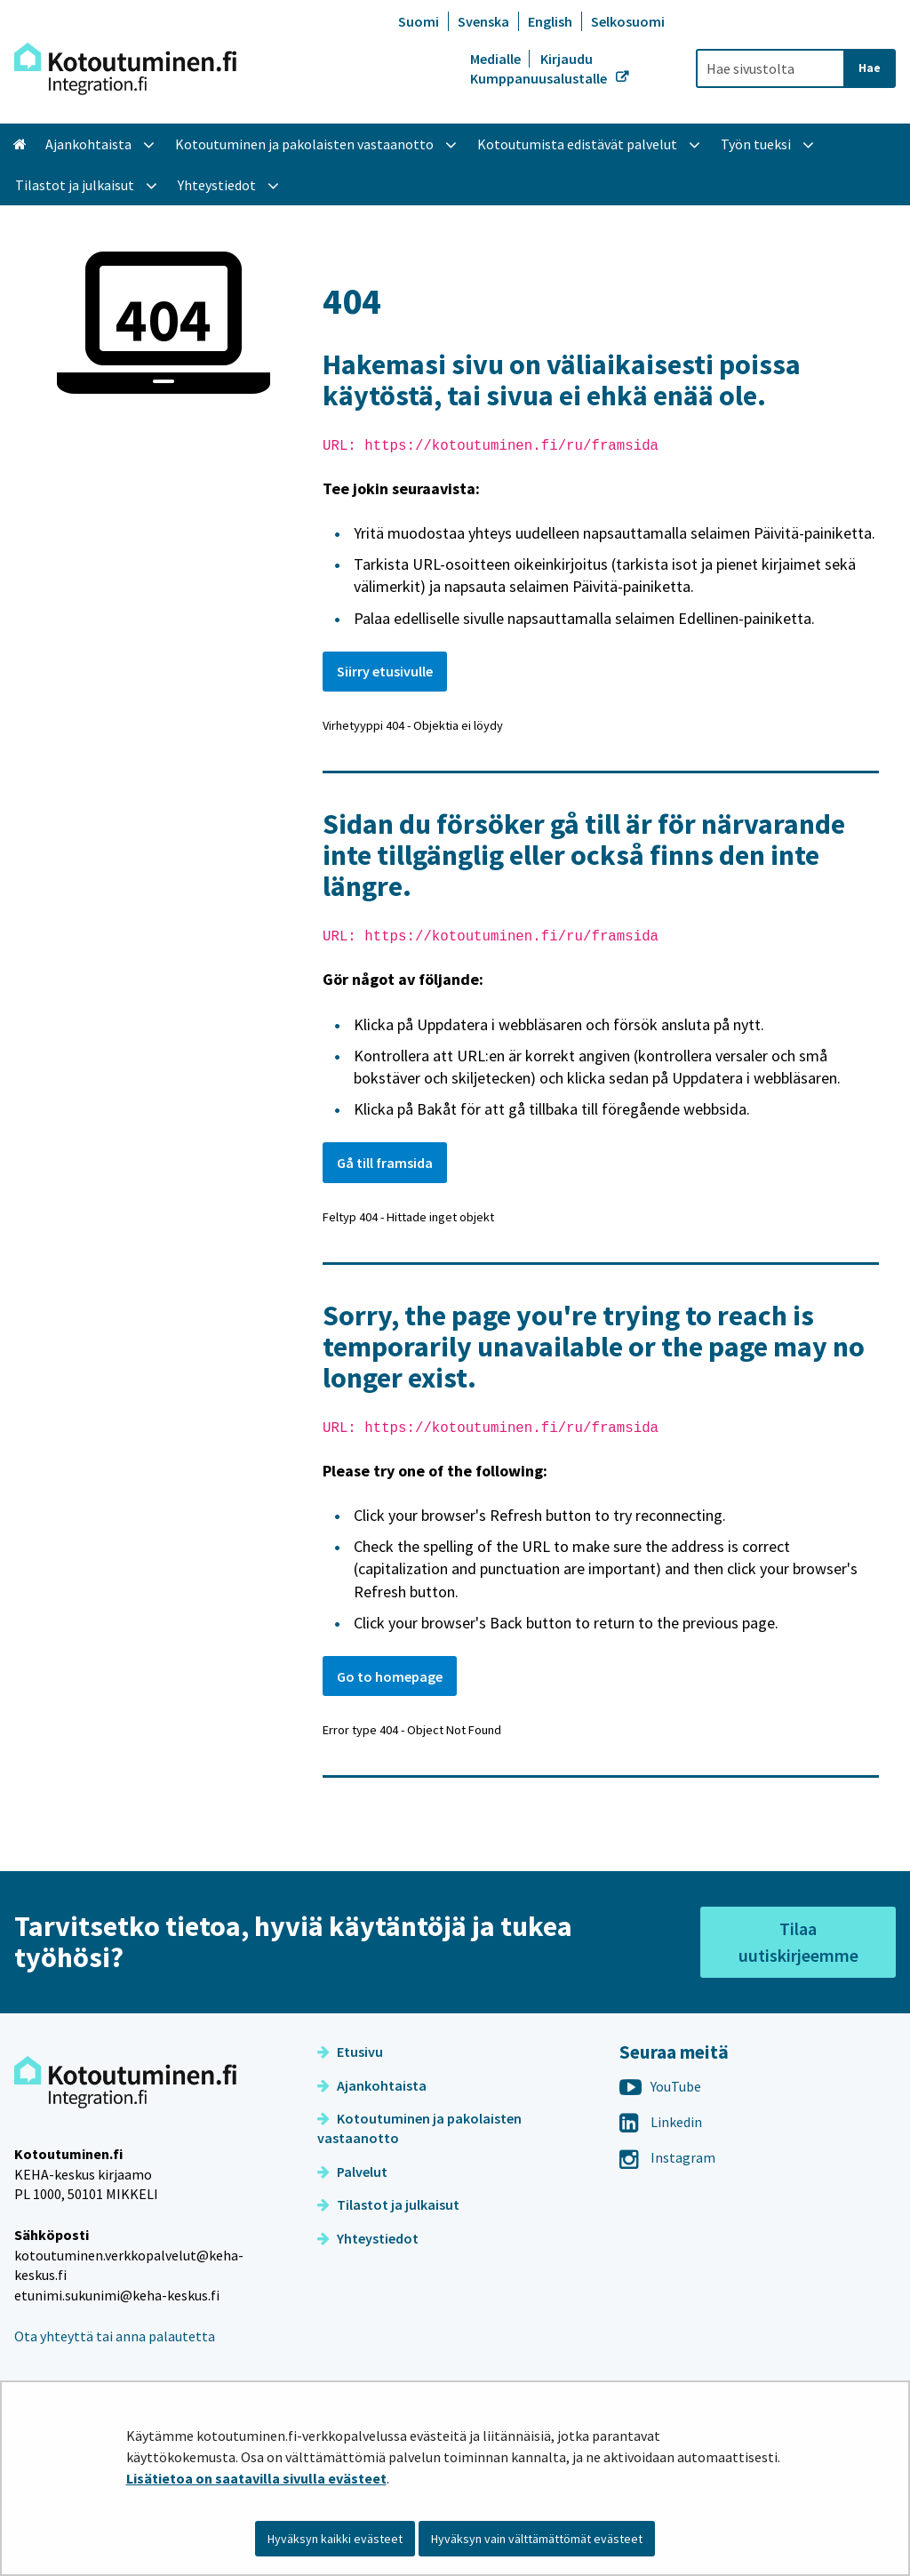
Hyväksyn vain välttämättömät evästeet (537, 2539)
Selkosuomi (628, 21)
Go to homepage (390, 1676)
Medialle (496, 59)
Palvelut (352, 2171)
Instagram (667, 2157)
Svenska (483, 21)
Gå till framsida (385, 1163)
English (550, 21)
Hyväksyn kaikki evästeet (335, 2539)
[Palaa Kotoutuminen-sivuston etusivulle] (125, 69)
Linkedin (660, 2122)
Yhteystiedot (368, 2238)
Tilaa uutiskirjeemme (798, 1941)
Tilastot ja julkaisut (388, 2204)
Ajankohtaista (372, 2085)
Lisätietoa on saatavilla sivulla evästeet (256, 2478)
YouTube (660, 2086)
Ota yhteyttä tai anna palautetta (114, 2336)
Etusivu (350, 2051)
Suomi (418, 21)
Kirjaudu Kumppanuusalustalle (540, 68)
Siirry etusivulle (385, 671)
